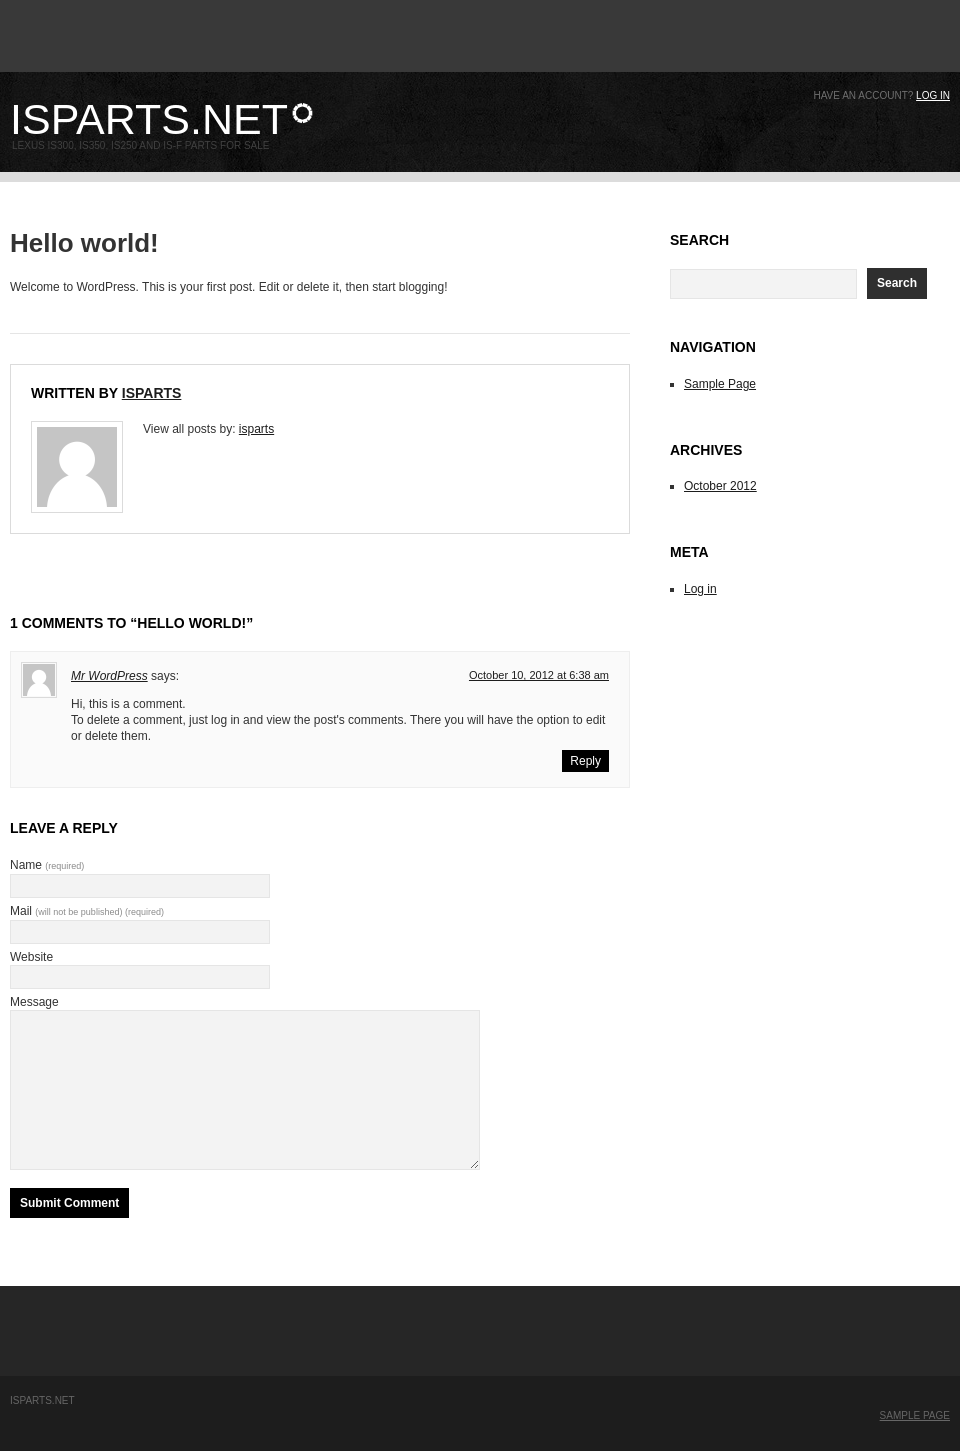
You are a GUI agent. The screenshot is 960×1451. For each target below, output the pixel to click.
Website (31, 957)
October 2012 (720, 486)
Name (47, 865)
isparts (152, 393)
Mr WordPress (109, 676)
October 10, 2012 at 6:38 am (539, 675)
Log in (933, 95)
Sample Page (720, 384)
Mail (87, 911)
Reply (585, 761)
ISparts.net (149, 119)
